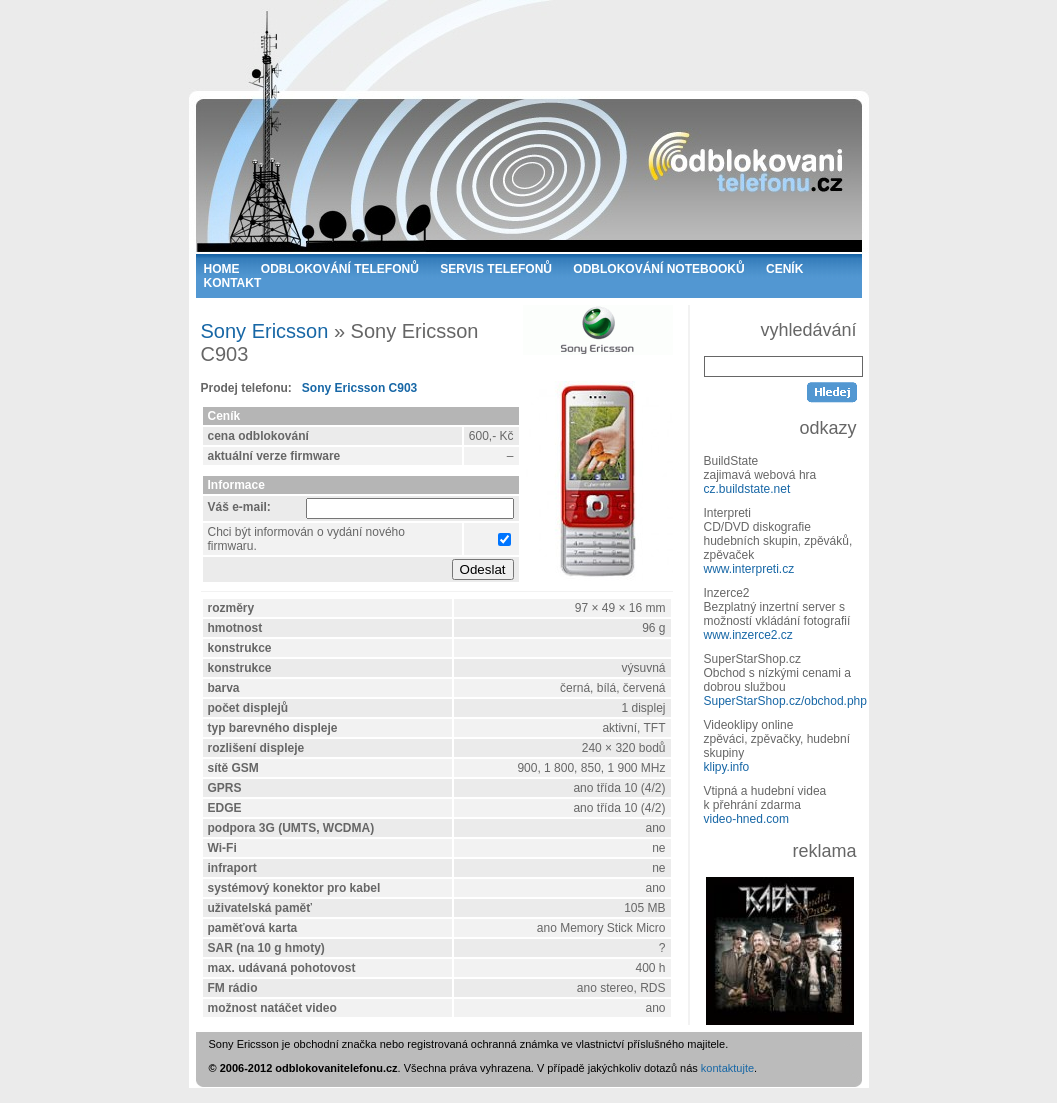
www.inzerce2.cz (748, 635)
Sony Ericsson (265, 331)
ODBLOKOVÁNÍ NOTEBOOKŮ (658, 269)
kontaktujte (727, 1068)
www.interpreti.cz (749, 569)
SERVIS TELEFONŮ (496, 269)
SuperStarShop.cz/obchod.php (785, 701)
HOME (222, 269)
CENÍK (784, 269)
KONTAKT (233, 283)
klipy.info (727, 767)
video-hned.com (746, 819)
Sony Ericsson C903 (359, 388)
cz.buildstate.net (747, 489)
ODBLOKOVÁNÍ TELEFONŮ (340, 269)
